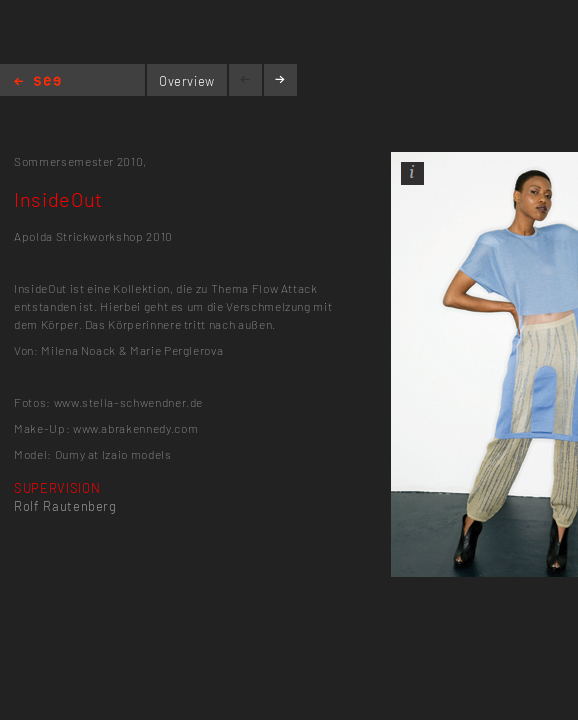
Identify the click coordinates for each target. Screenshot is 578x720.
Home (37, 82)
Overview (187, 81)
